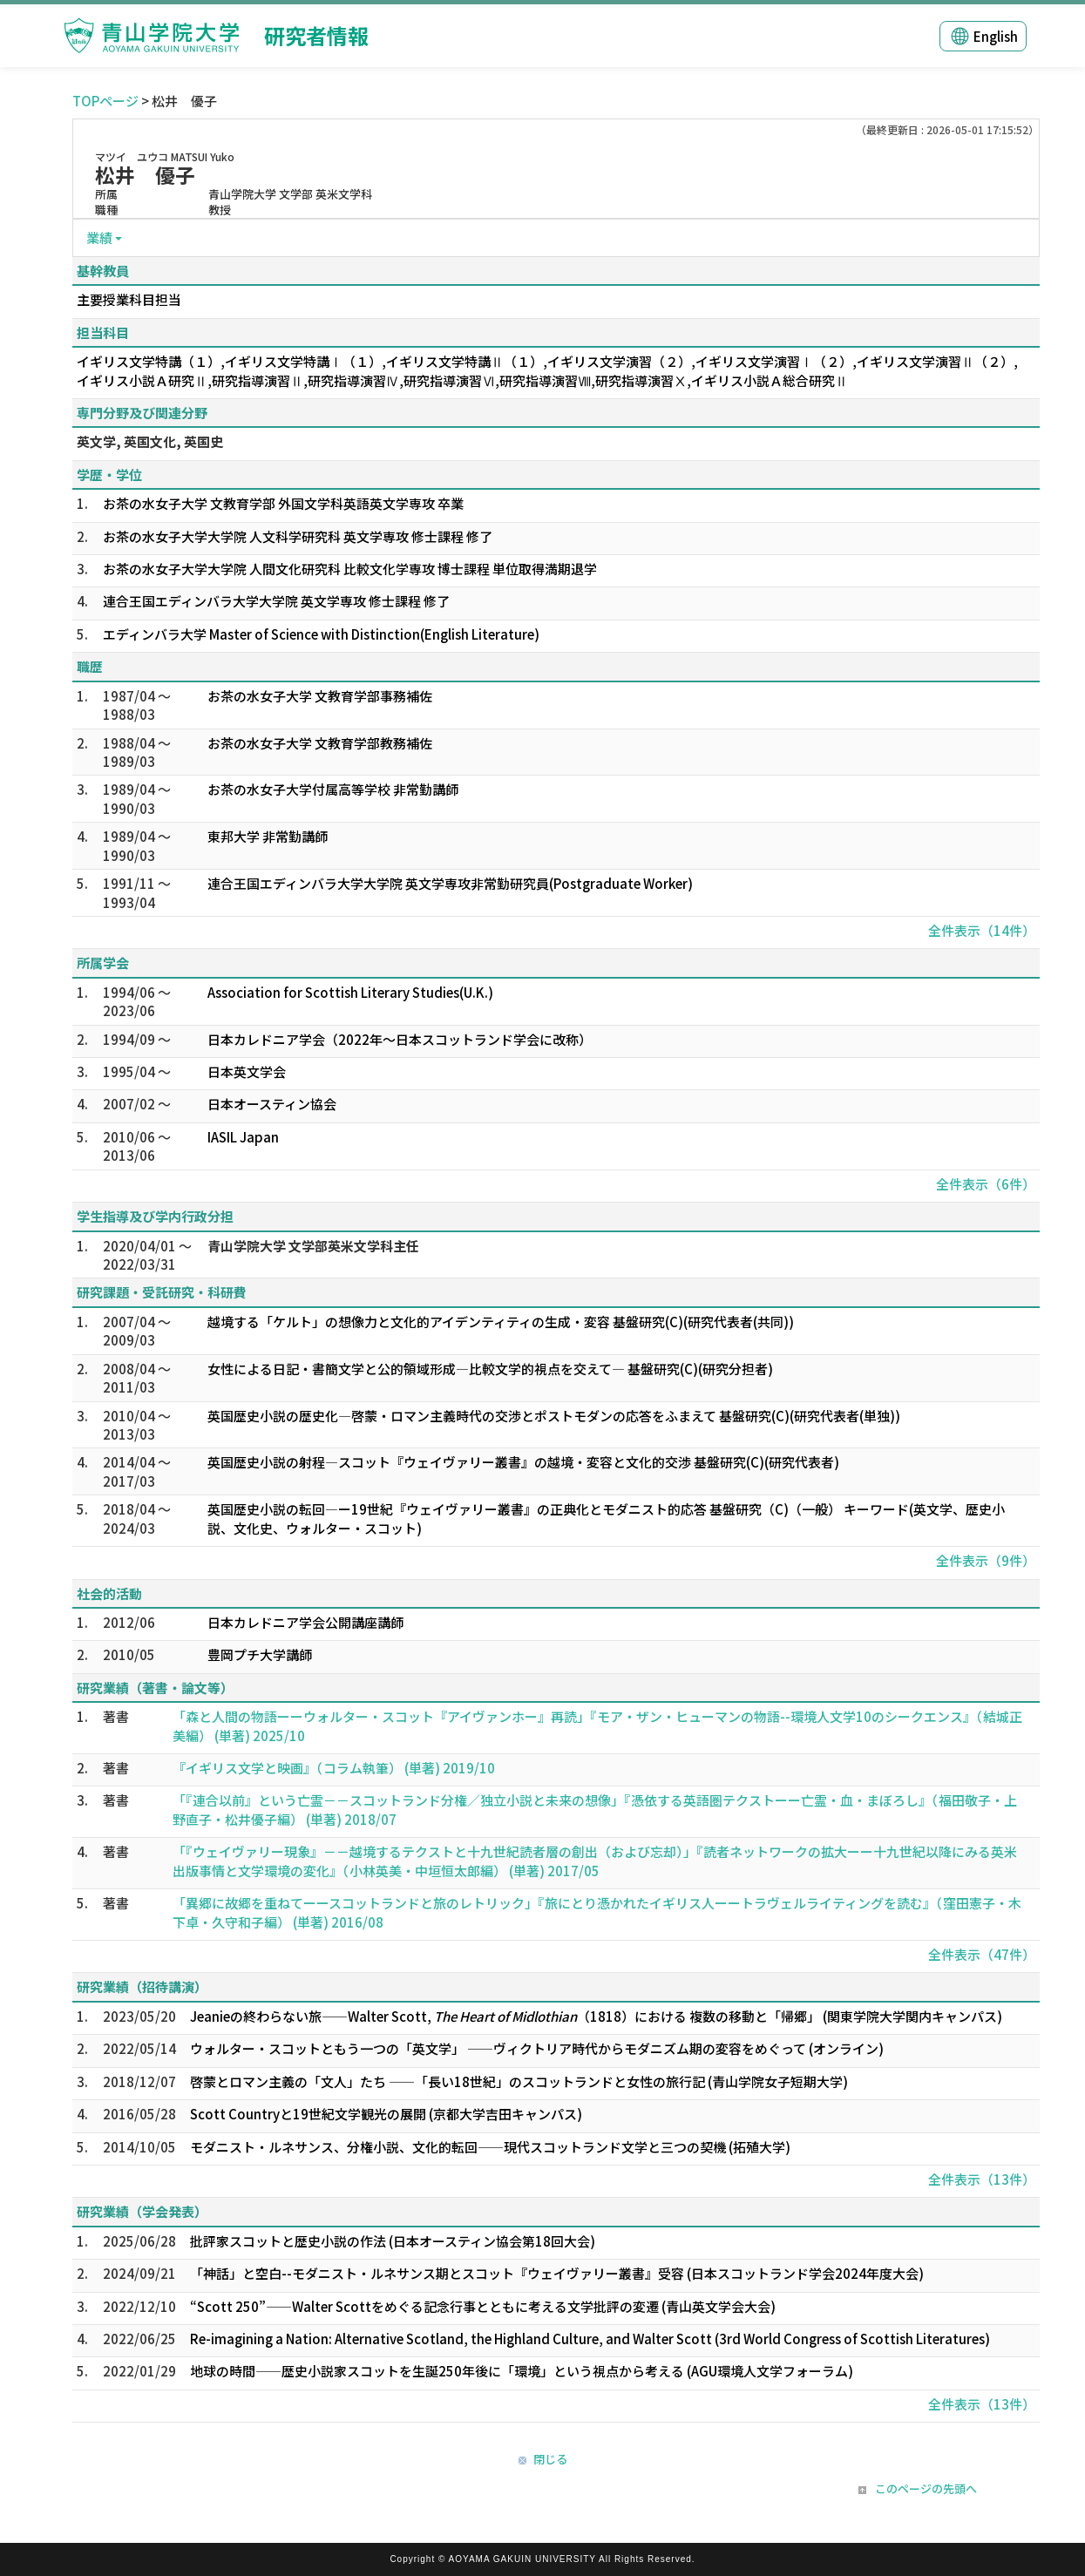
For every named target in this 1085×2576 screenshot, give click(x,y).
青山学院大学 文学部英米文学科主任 (313, 1246)
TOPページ (105, 101)
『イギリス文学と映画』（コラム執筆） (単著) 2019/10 (334, 1768)
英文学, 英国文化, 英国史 (150, 441)
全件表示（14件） (981, 930)
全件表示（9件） (985, 1560)
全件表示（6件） (985, 1184)
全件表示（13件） (981, 2179)
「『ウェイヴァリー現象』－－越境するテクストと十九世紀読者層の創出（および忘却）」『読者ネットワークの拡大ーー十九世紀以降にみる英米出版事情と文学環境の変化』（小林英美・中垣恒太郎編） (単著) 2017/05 (595, 1860)
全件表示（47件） (981, 1954)
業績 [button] (99, 237)
